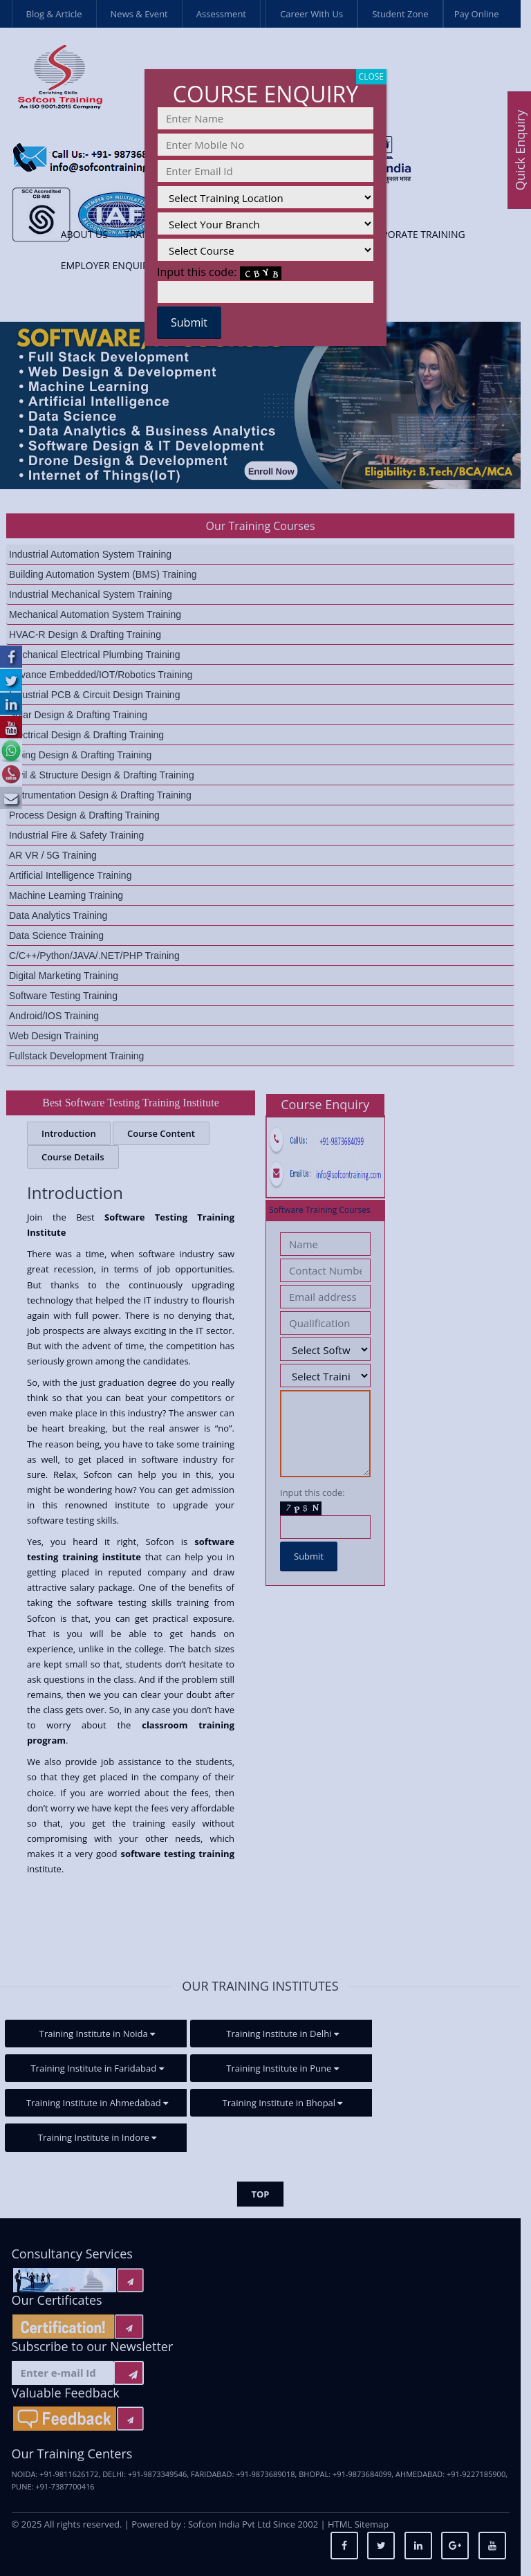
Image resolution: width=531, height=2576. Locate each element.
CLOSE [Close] (371, 76)
